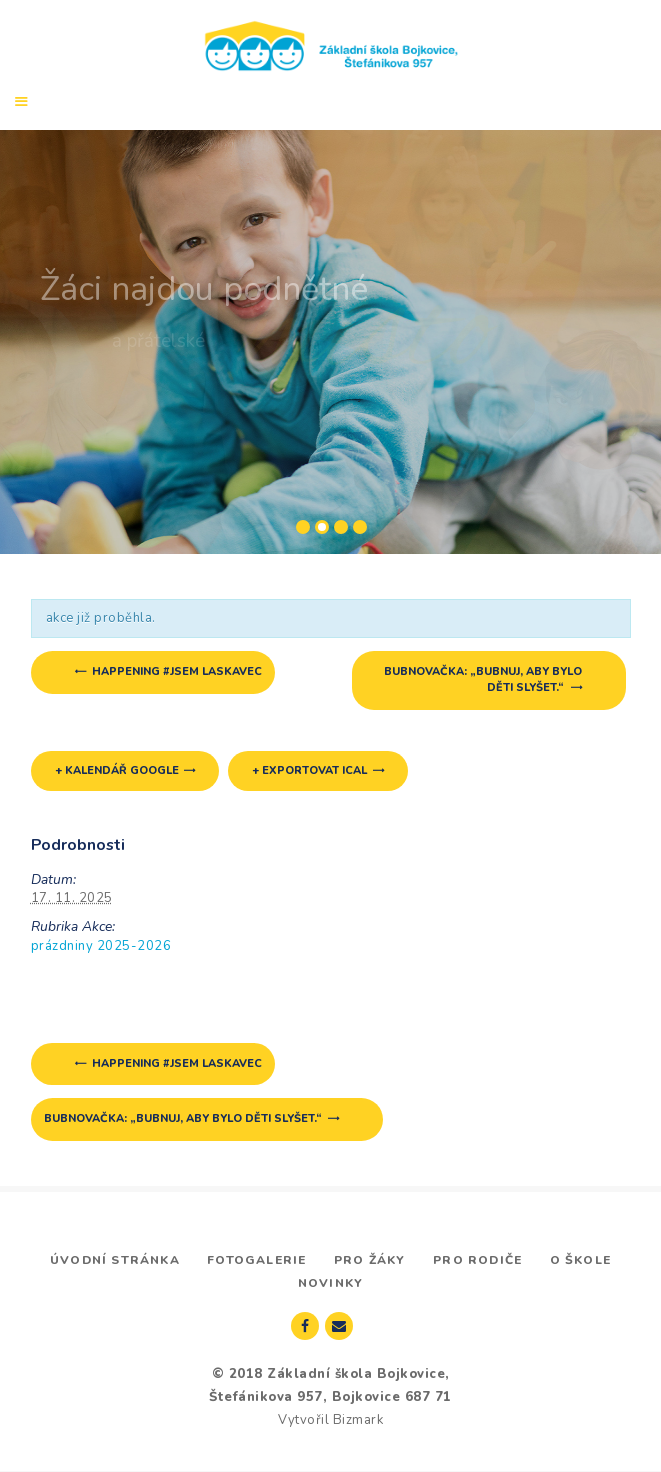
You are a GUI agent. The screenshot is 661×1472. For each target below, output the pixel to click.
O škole (580, 1260)
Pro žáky (370, 1260)
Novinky (330, 1283)
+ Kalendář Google (117, 770)
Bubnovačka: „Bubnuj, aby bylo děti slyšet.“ (483, 679)
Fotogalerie (256, 1260)
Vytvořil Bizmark (330, 1420)
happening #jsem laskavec (175, 671)
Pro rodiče (477, 1260)
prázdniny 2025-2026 (101, 946)
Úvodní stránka (115, 1260)
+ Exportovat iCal (309, 770)
